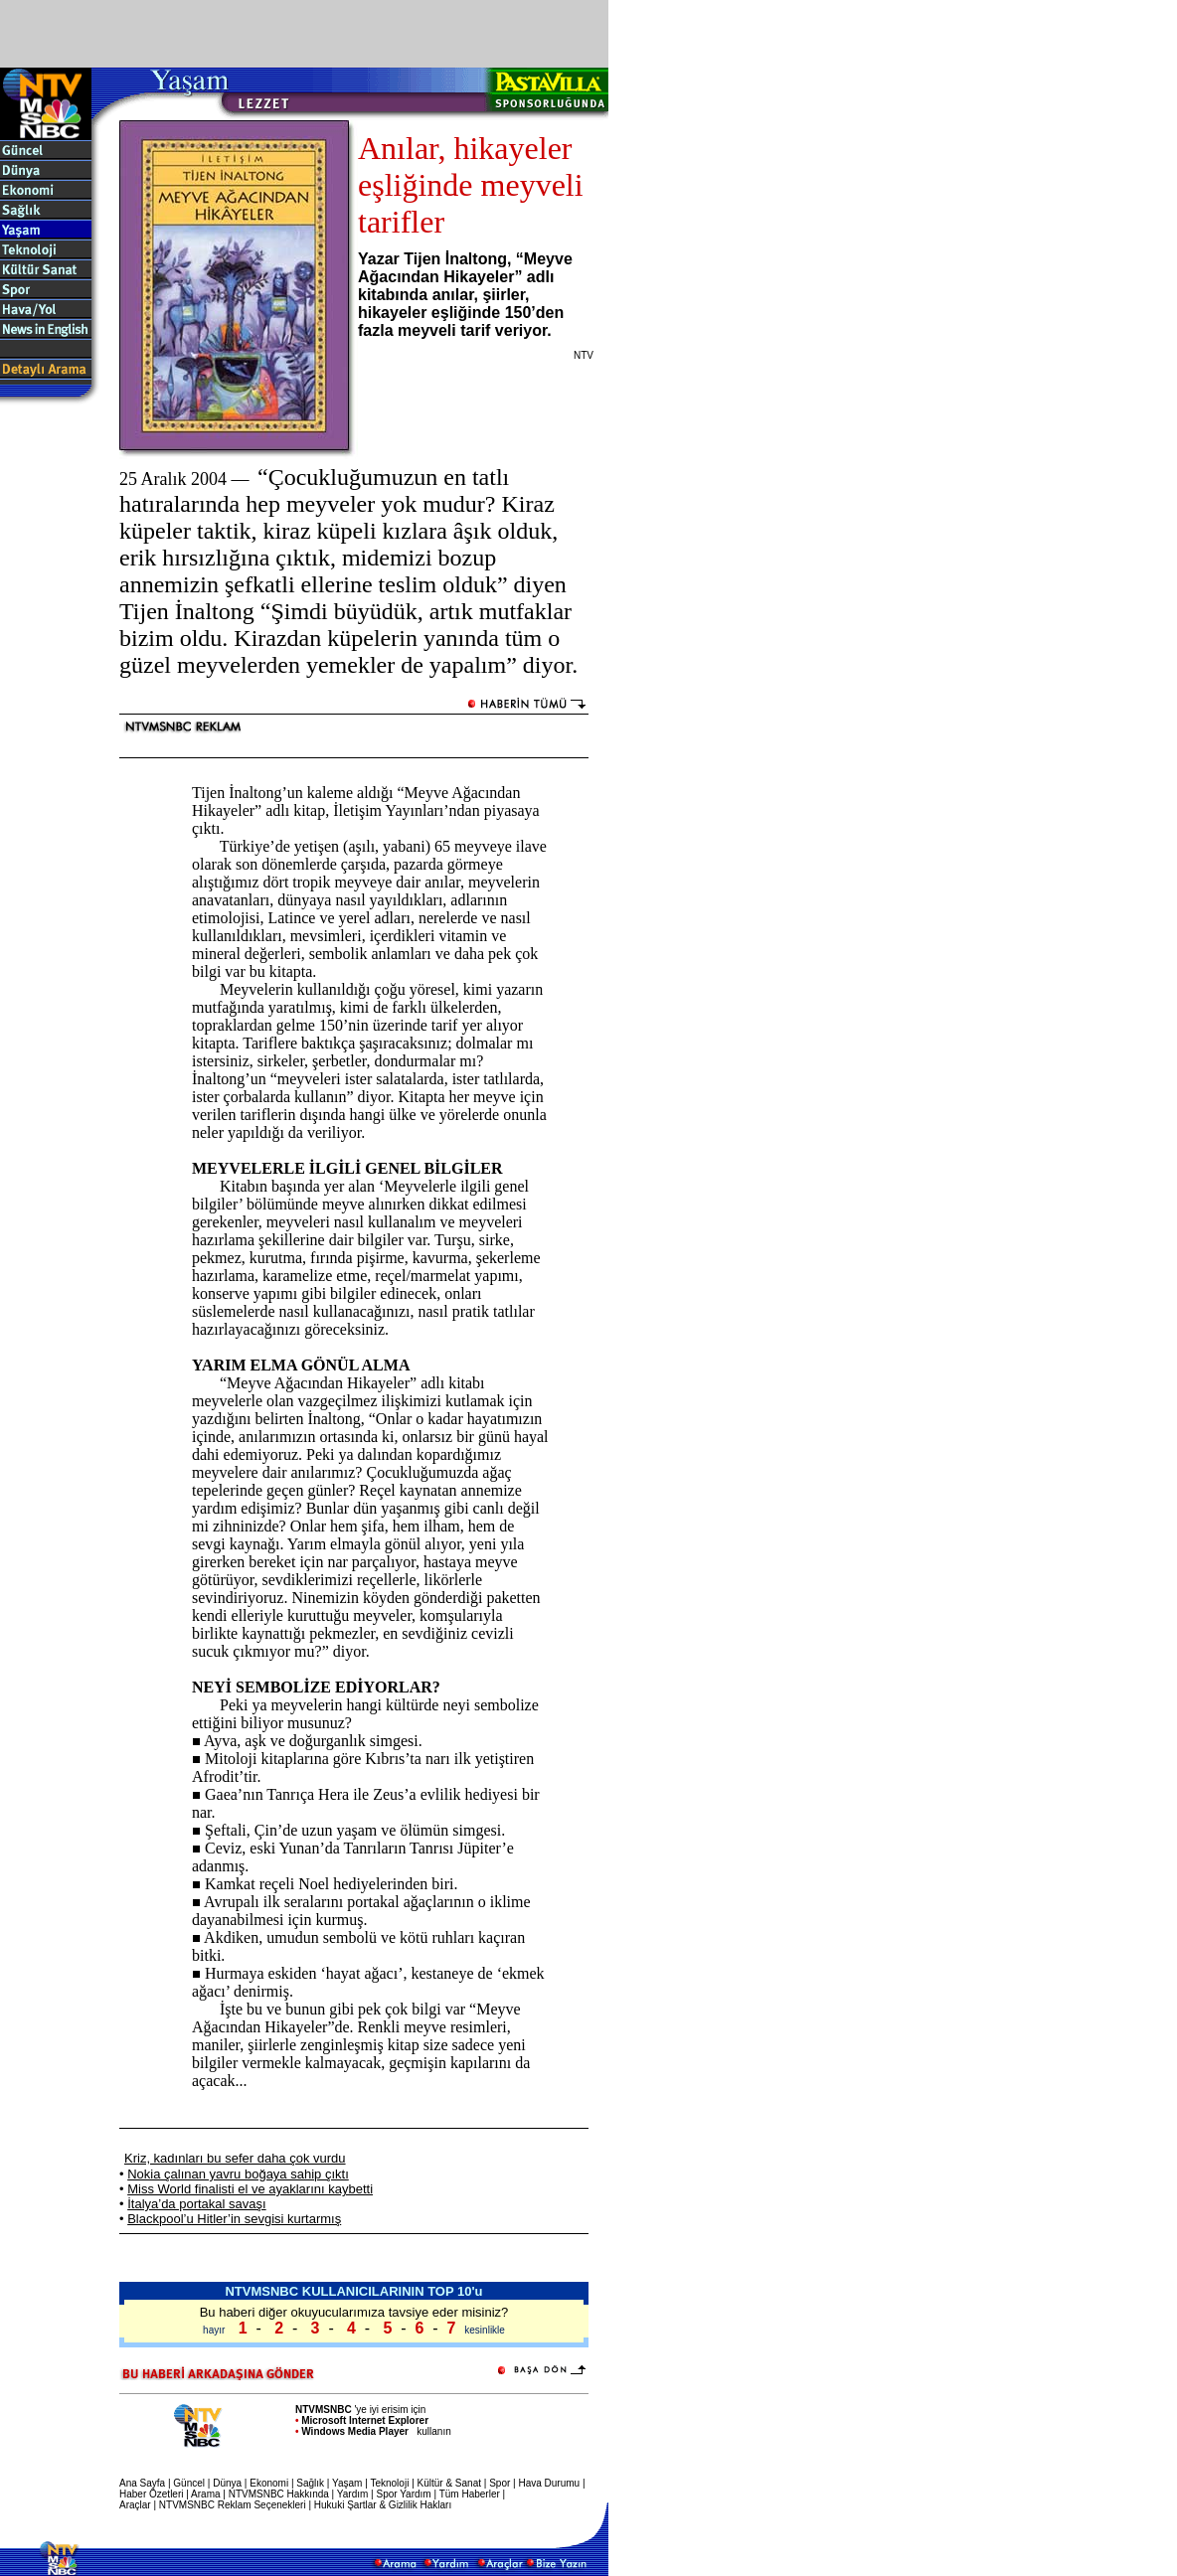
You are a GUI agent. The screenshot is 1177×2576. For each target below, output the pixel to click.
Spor (499, 2483)
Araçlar (135, 2504)
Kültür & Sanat (449, 2483)
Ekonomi (269, 2483)
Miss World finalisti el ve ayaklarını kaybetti (250, 2188)
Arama (205, 2494)
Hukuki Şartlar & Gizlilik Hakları (382, 2504)
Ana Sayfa (142, 2483)
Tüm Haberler (469, 2494)
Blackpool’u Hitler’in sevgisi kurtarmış (234, 2218)
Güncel (189, 2483)
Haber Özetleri (151, 2494)
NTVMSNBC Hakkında (279, 2494)
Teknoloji (389, 2483)
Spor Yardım (403, 2494)
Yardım (353, 2494)
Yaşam (347, 2483)
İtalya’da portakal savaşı (196, 2203)
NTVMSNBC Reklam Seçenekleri (232, 2504)
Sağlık (310, 2483)
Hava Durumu (549, 2483)
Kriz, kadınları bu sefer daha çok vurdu (235, 2158)
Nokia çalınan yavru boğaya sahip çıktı (238, 2174)
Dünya (227, 2483)
